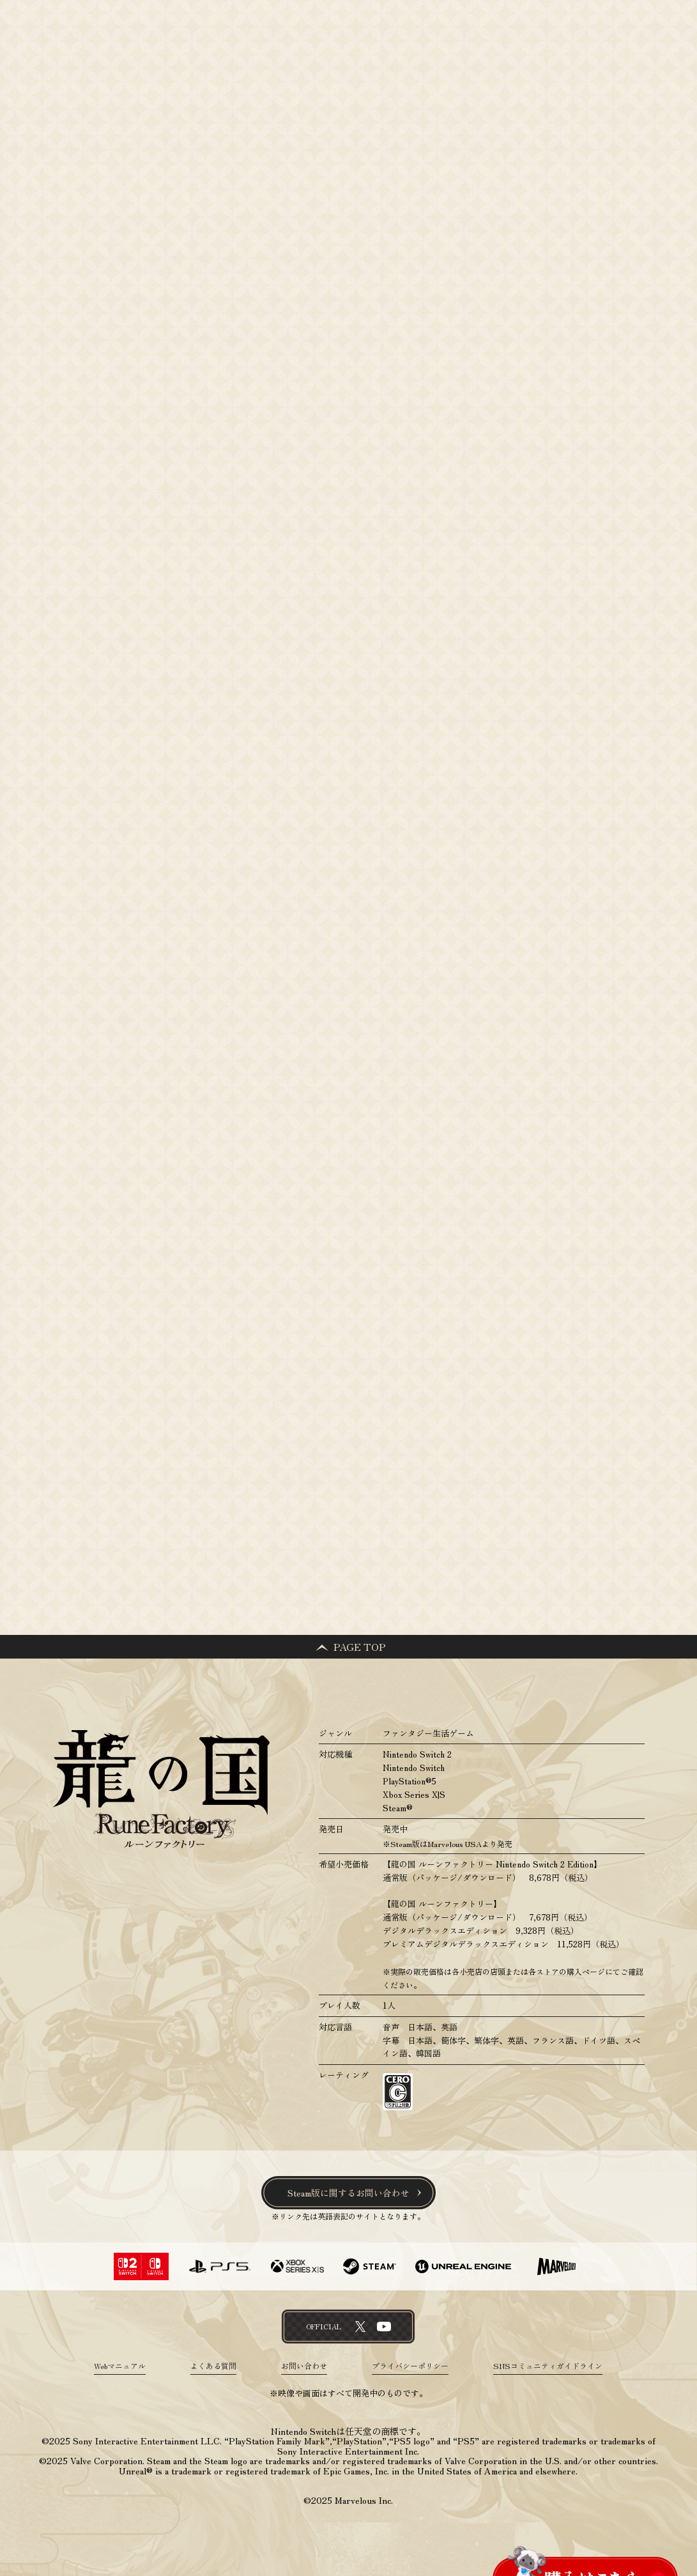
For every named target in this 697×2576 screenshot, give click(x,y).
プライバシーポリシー (410, 2366)
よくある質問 (213, 2366)
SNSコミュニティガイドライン (547, 2366)
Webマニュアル (120, 2366)
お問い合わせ (304, 2366)
